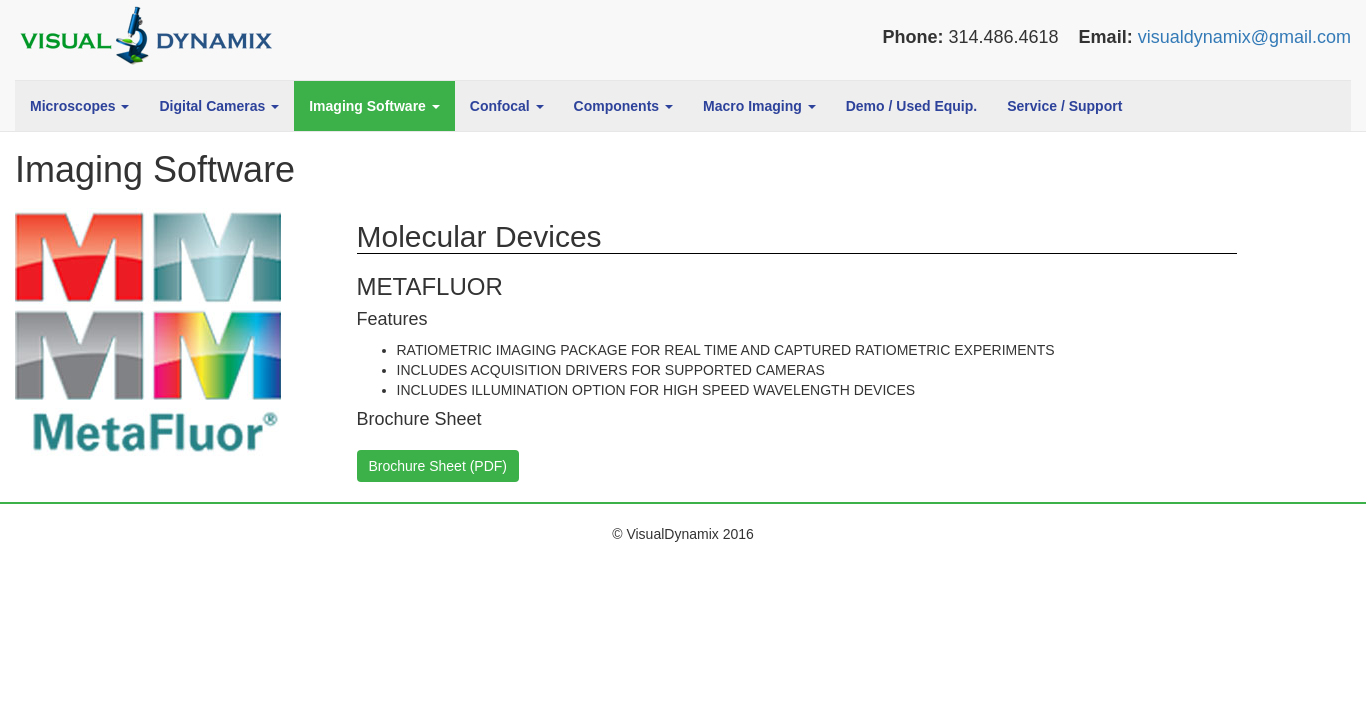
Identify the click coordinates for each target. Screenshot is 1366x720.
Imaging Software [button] (374, 106)
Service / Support (1064, 106)
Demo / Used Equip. (911, 106)
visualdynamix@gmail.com (1244, 37)
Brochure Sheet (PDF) (438, 466)
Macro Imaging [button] (759, 106)
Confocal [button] (507, 106)
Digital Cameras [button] (219, 106)
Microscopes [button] (79, 106)
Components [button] (623, 106)
